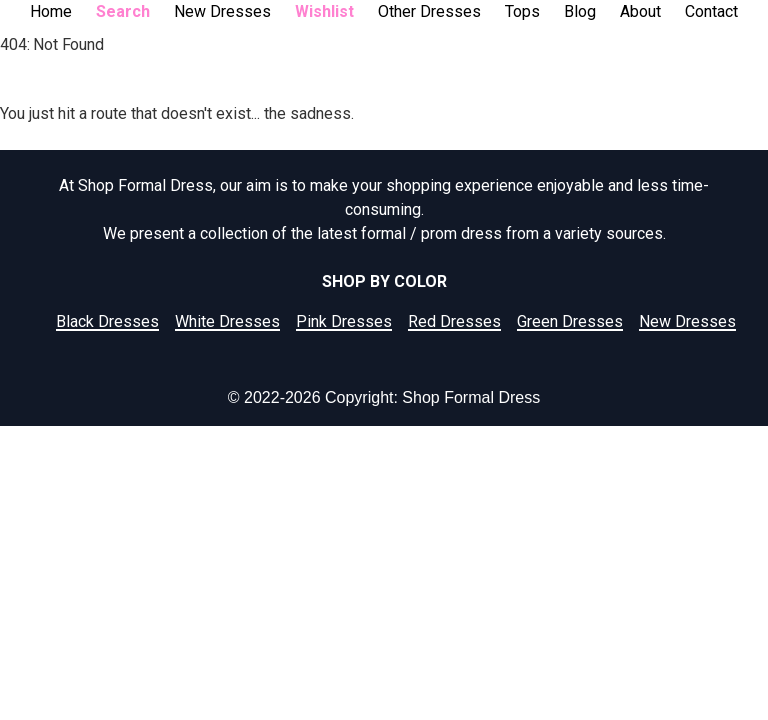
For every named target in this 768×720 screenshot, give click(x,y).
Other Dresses (429, 11)
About (640, 11)
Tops (522, 11)
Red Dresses (454, 321)
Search (123, 11)
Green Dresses (570, 321)
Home (51, 11)
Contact (711, 11)
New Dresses (222, 11)
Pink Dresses (344, 321)
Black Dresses (107, 321)
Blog (580, 11)
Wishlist (324, 11)
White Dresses (227, 321)
